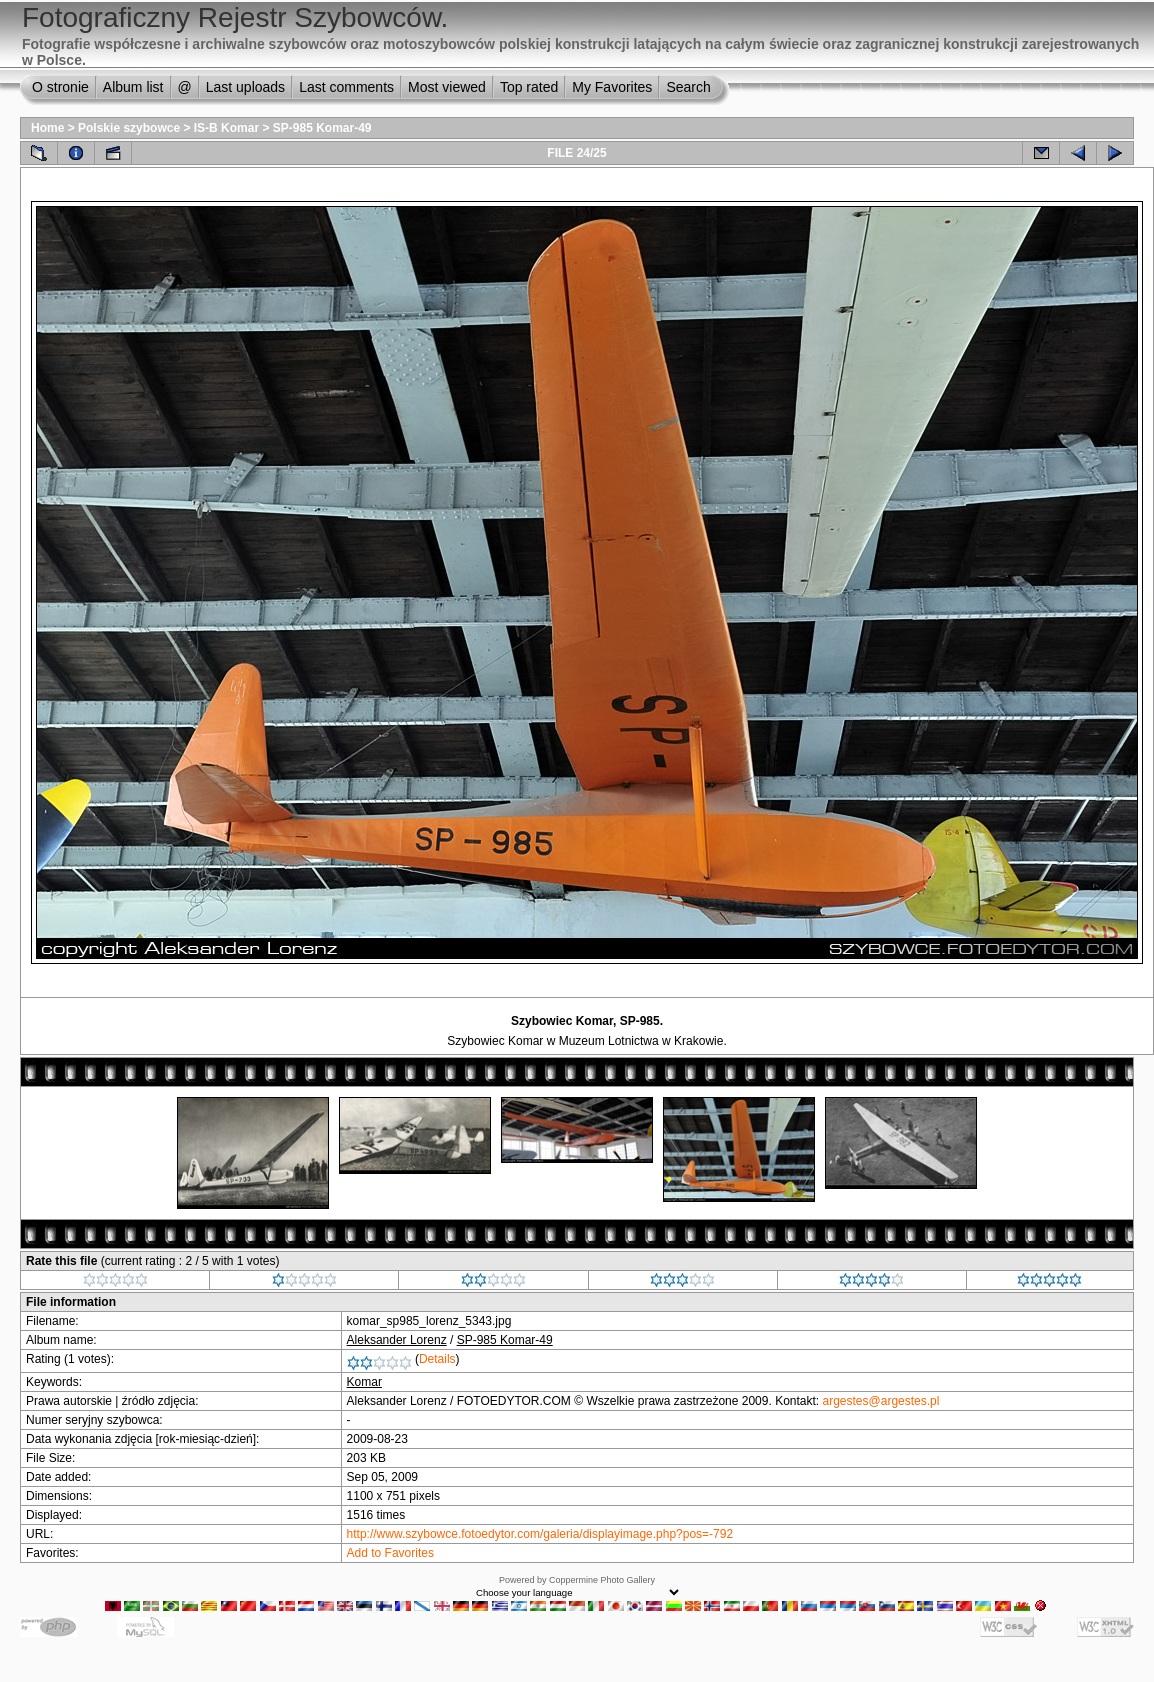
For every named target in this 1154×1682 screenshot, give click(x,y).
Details (437, 1359)
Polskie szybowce (129, 128)
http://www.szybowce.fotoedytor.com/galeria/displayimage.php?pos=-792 (540, 1534)
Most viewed (447, 87)
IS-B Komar (226, 128)
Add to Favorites (390, 1553)
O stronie (60, 87)
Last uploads (245, 87)
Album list (133, 87)
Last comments (346, 87)
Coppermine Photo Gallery (602, 1580)
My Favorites (612, 87)
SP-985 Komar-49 (322, 128)
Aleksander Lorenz (397, 1340)
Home (47, 128)
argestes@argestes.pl (881, 1401)
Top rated (529, 87)
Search (688, 87)
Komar (364, 1382)
